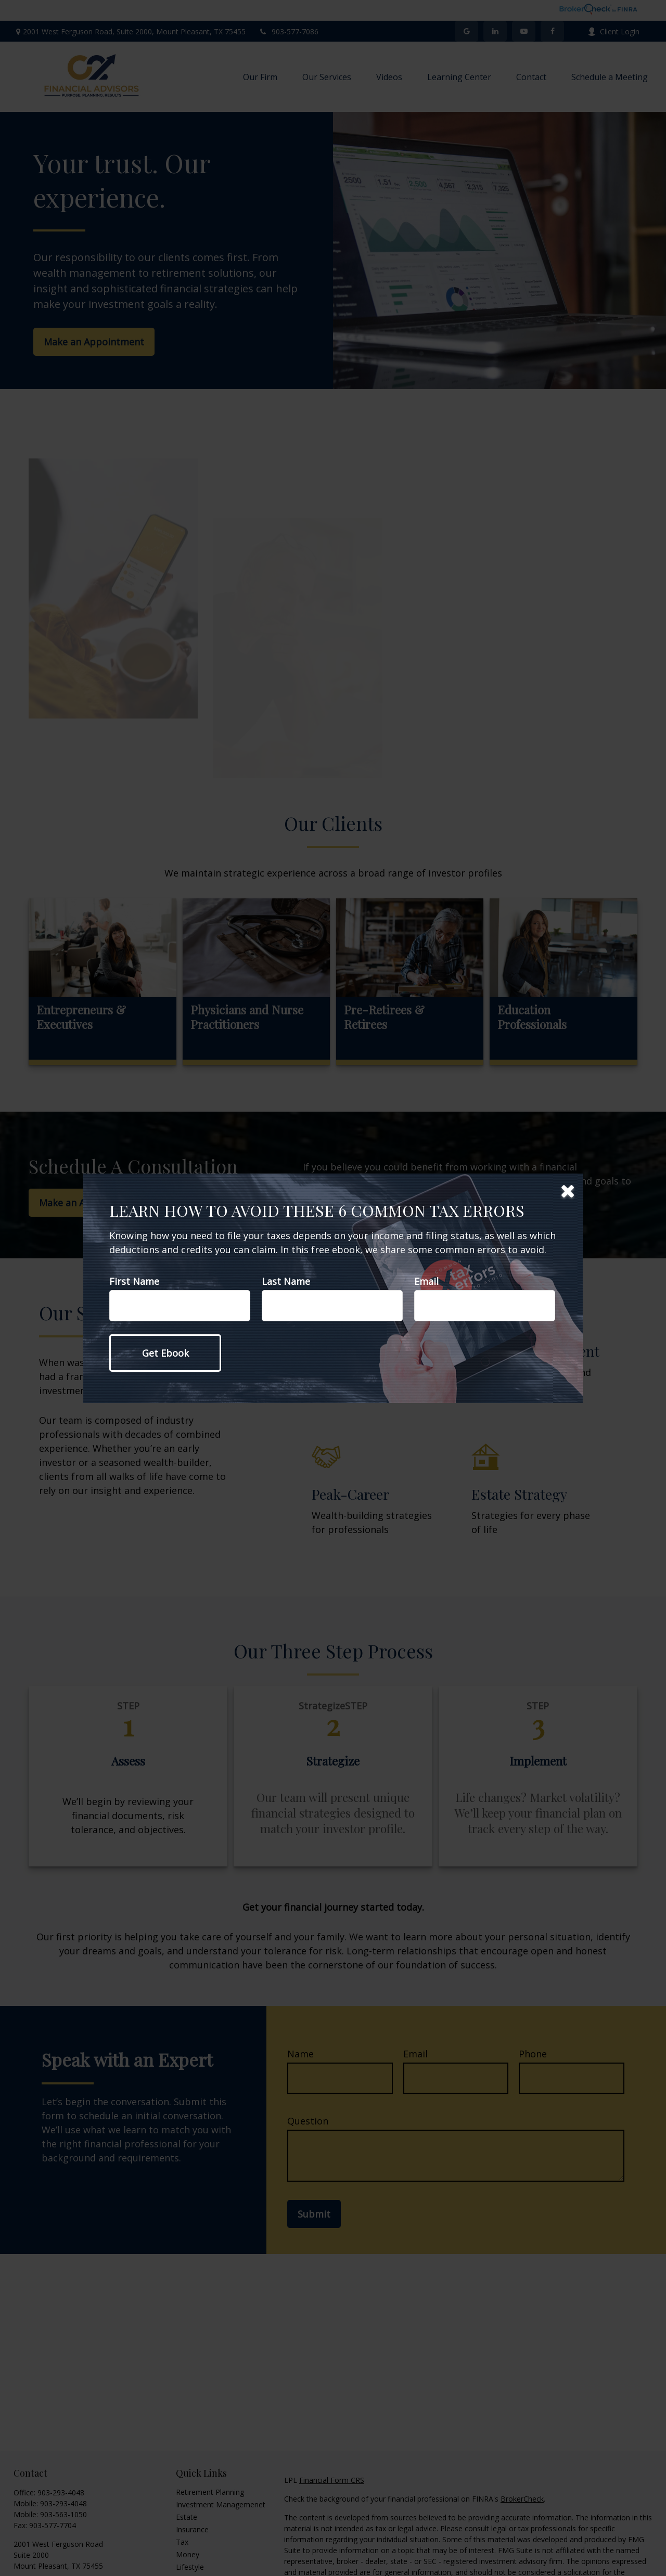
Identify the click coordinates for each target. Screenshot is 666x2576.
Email (426, 1281)
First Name (134, 1281)
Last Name (286, 1281)
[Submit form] (165, 1353)
